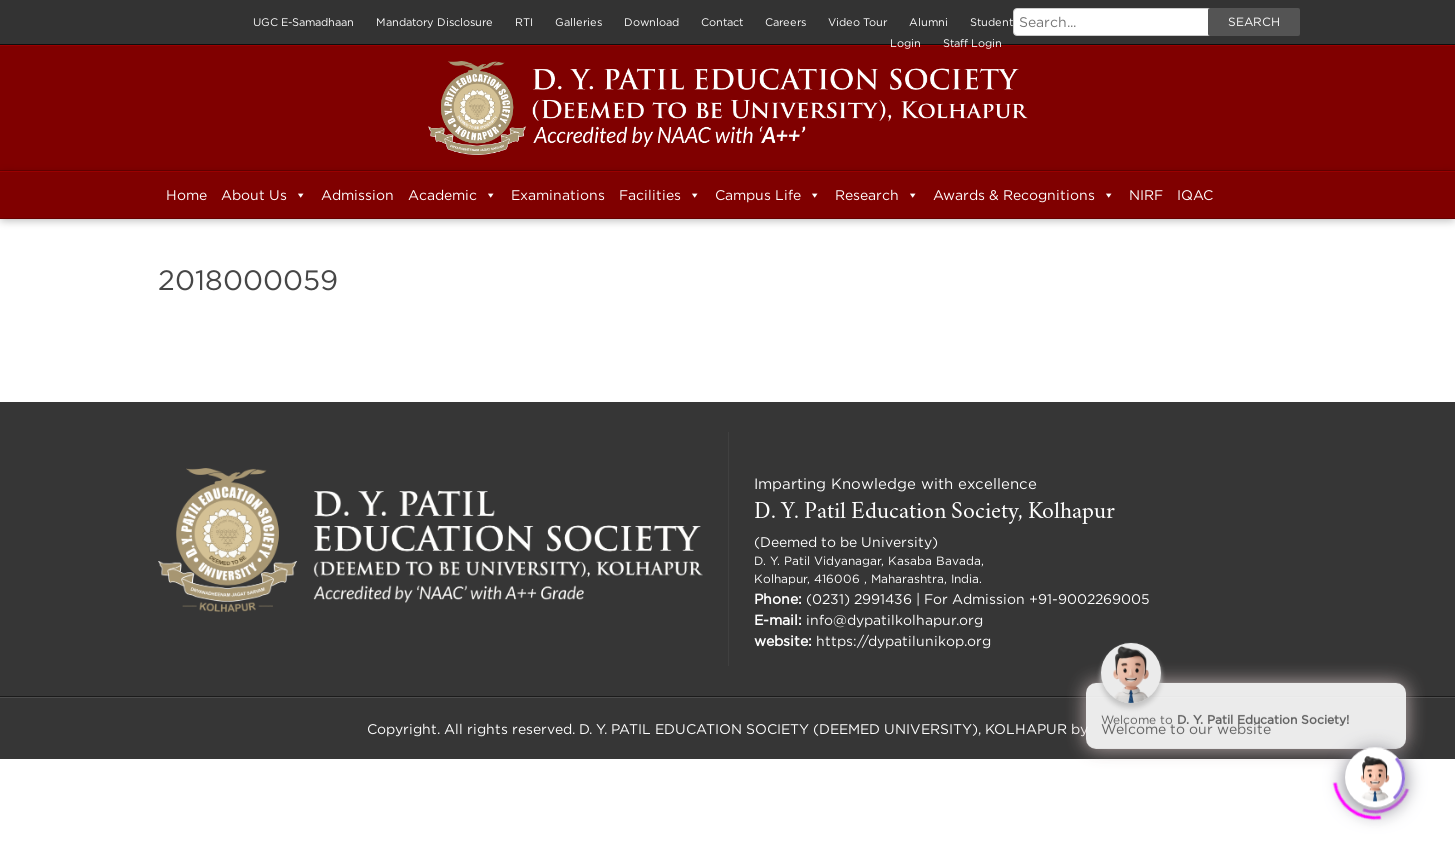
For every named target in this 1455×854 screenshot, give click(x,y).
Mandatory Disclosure (434, 22)
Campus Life (768, 195)
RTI (524, 22)
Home (186, 194)
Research (877, 195)
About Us (264, 195)
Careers (785, 22)
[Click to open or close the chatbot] (1375, 774)
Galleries (578, 22)
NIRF (1146, 194)
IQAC (1195, 194)
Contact (722, 22)
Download (651, 22)
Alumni (928, 22)
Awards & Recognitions (1024, 195)
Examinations (558, 194)
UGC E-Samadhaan (303, 22)
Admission (357, 194)
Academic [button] (452, 195)
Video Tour (857, 22)
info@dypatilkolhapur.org (894, 619)
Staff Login (972, 43)
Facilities (660, 195)
